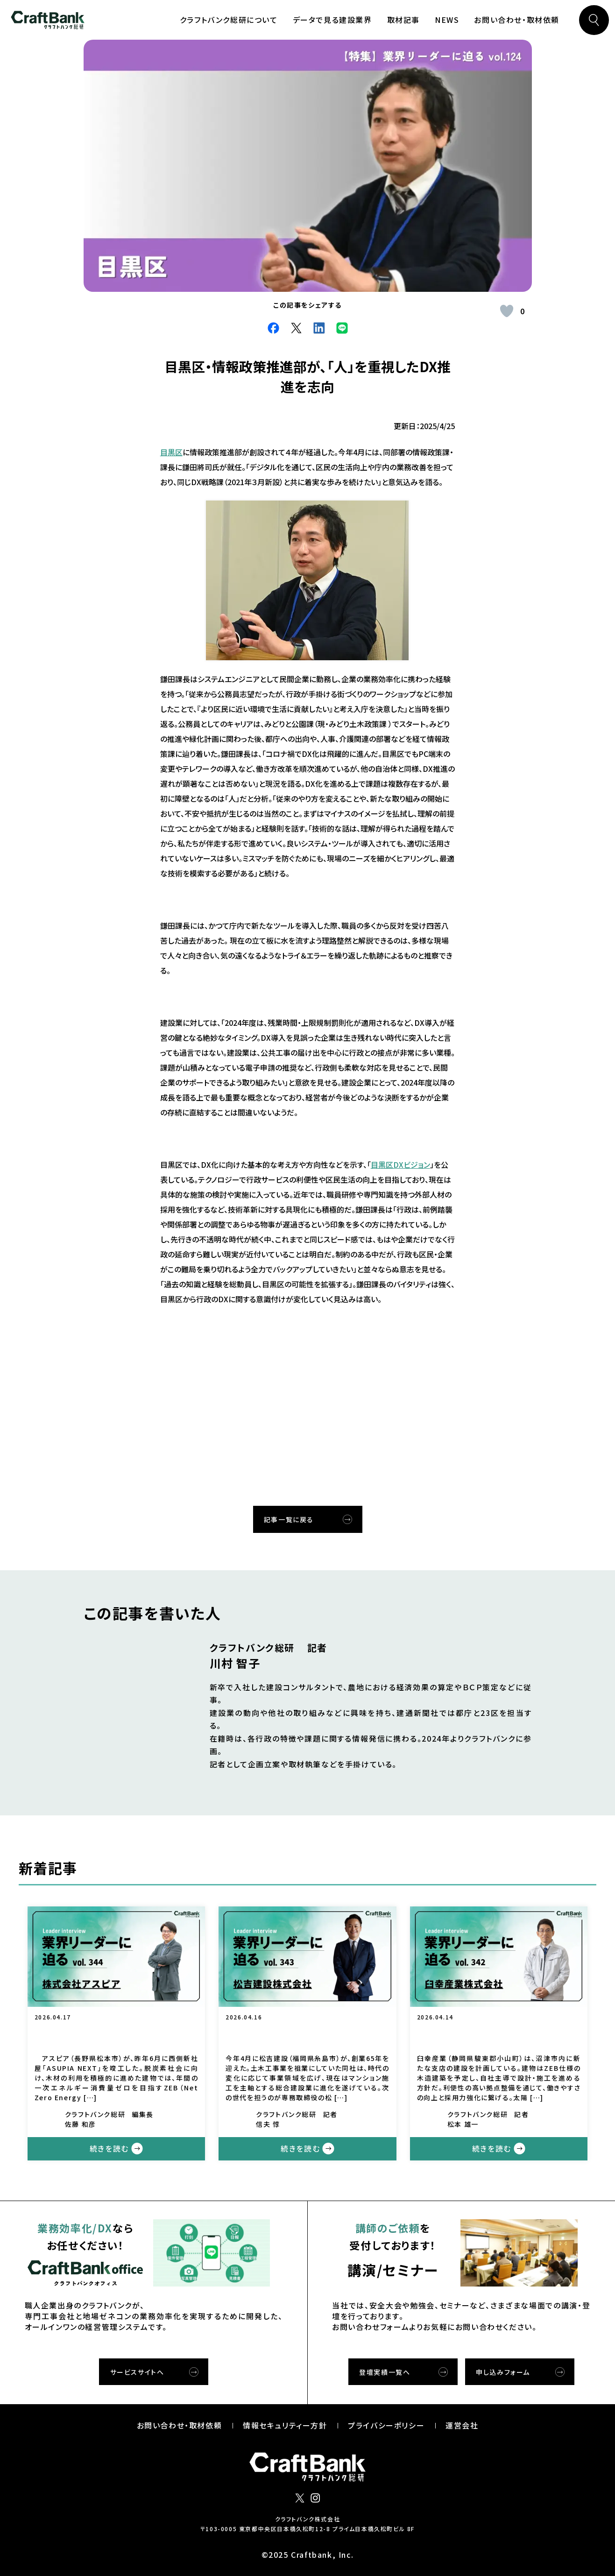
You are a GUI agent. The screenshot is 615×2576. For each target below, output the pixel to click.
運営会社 (461, 2425)
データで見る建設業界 (332, 19)
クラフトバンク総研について (229, 19)
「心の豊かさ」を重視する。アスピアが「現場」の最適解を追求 (116, 2035)
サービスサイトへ (137, 2372)
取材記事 (403, 19)
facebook (273, 328)
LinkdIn (319, 328)
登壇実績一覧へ (384, 2372)
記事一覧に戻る (289, 1519)
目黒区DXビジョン (400, 1164)
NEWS (447, 19)
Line (342, 328)
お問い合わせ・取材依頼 (516, 19)
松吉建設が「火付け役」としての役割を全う (307, 2035)
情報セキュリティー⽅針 (285, 2425)
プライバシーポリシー (386, 2425)
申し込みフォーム (503, 2372)
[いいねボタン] (507, 311)
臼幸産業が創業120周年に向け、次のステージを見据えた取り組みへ (498, 2035)
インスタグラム (315, 2498)
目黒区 (171, 452)
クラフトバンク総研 (48, 20)
